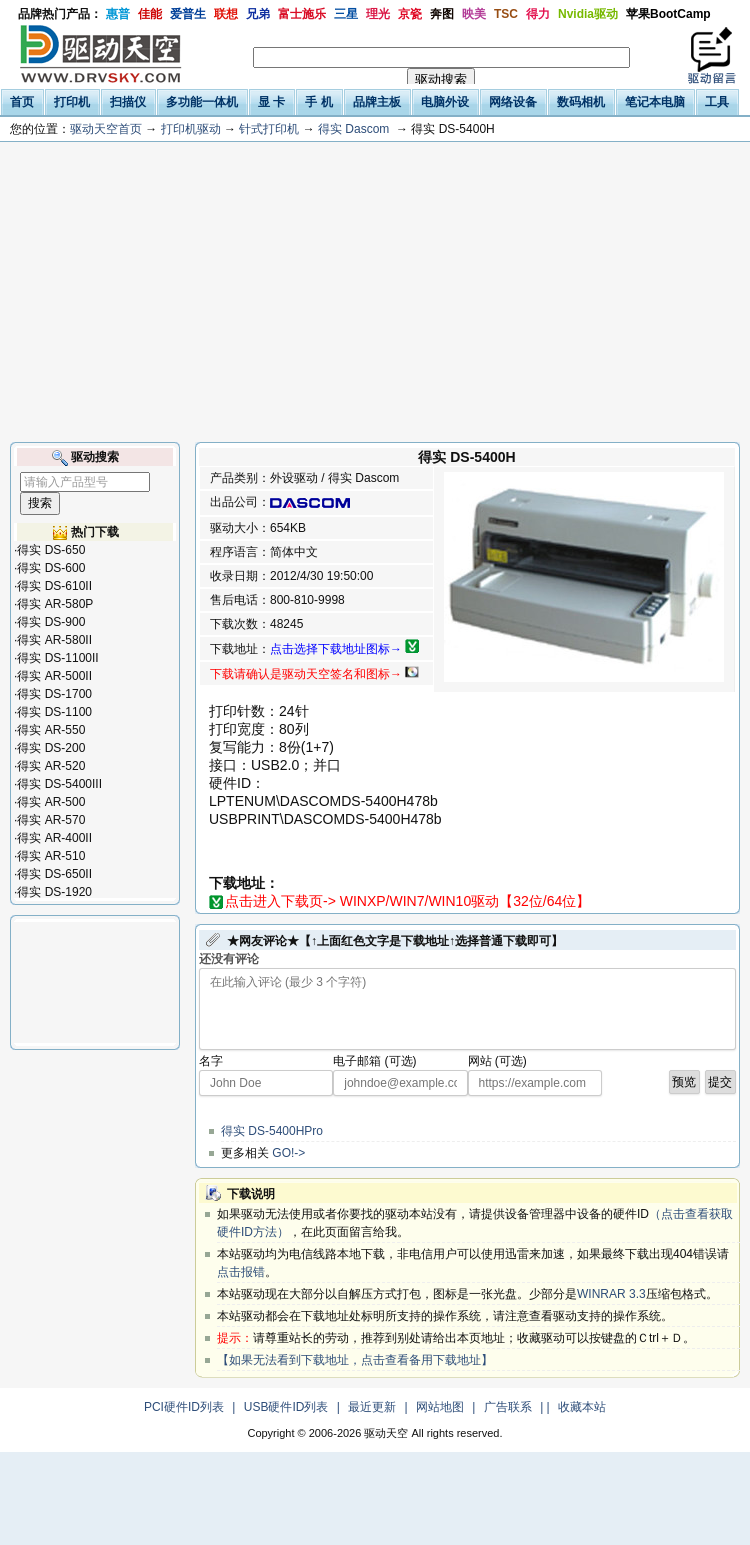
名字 (211, 1061)
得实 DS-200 (51, 748)
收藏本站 (582, 1407)
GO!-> (288, 1153)
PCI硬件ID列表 (184, 1407)
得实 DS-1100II (57, 658)
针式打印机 (269, 129)
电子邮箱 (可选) (374, 1061)
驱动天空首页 (106, 129)
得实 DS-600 (51, 568)
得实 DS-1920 (54, 892)
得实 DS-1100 (54, 712)
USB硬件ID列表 (286, 1407)
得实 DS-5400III (59, 784)
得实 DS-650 (51, 550)
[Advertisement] (375, 292)
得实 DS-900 (51, 622)
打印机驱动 (191, 129)
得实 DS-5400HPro (272, 1131)
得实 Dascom (353, 129)
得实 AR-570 (51, 820)
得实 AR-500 (51, 802)
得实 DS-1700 (54, 694)
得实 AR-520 (51, 766)
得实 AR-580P (55, 604)
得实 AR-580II (54, 640)
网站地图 (440, 1407)
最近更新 (372, 1407)
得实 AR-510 (51, 856)
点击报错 (241, 1272)
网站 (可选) (497, 1061)
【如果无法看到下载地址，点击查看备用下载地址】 (355, 1360)
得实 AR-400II (54, 838)
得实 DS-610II (54, 586)
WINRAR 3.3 (611, 1294)
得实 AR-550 (51, 730)
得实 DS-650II (54, 874)
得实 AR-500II (54, 676)
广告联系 (508, 1407)
